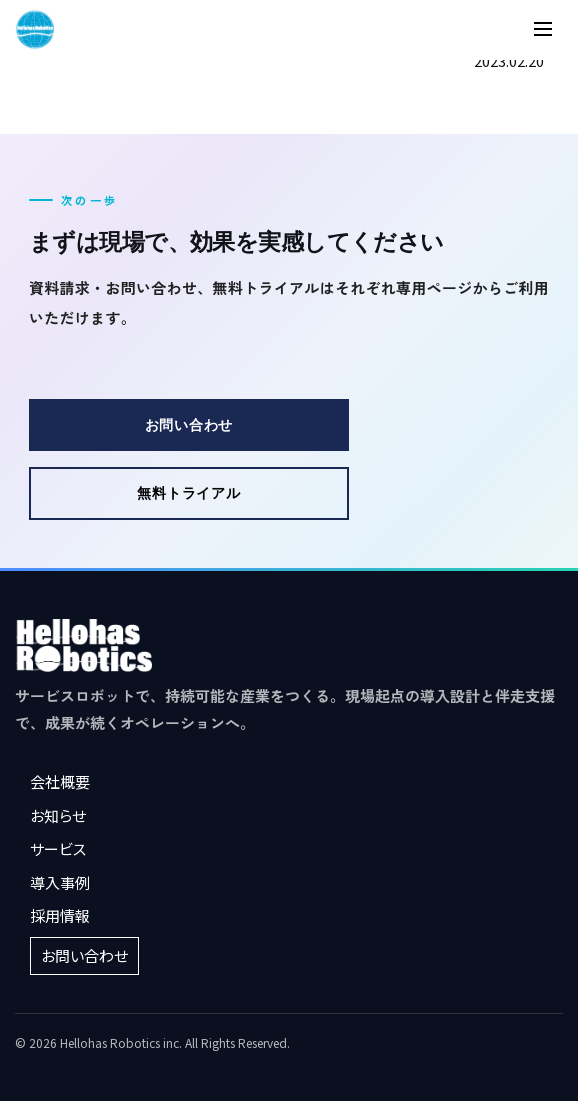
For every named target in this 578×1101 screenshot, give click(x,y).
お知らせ (58, 815)
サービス (58, 848)
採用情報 (60, 915)
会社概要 (60, 781)
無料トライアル (188, 492)
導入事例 (60, 882)
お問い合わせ (189, 424)
